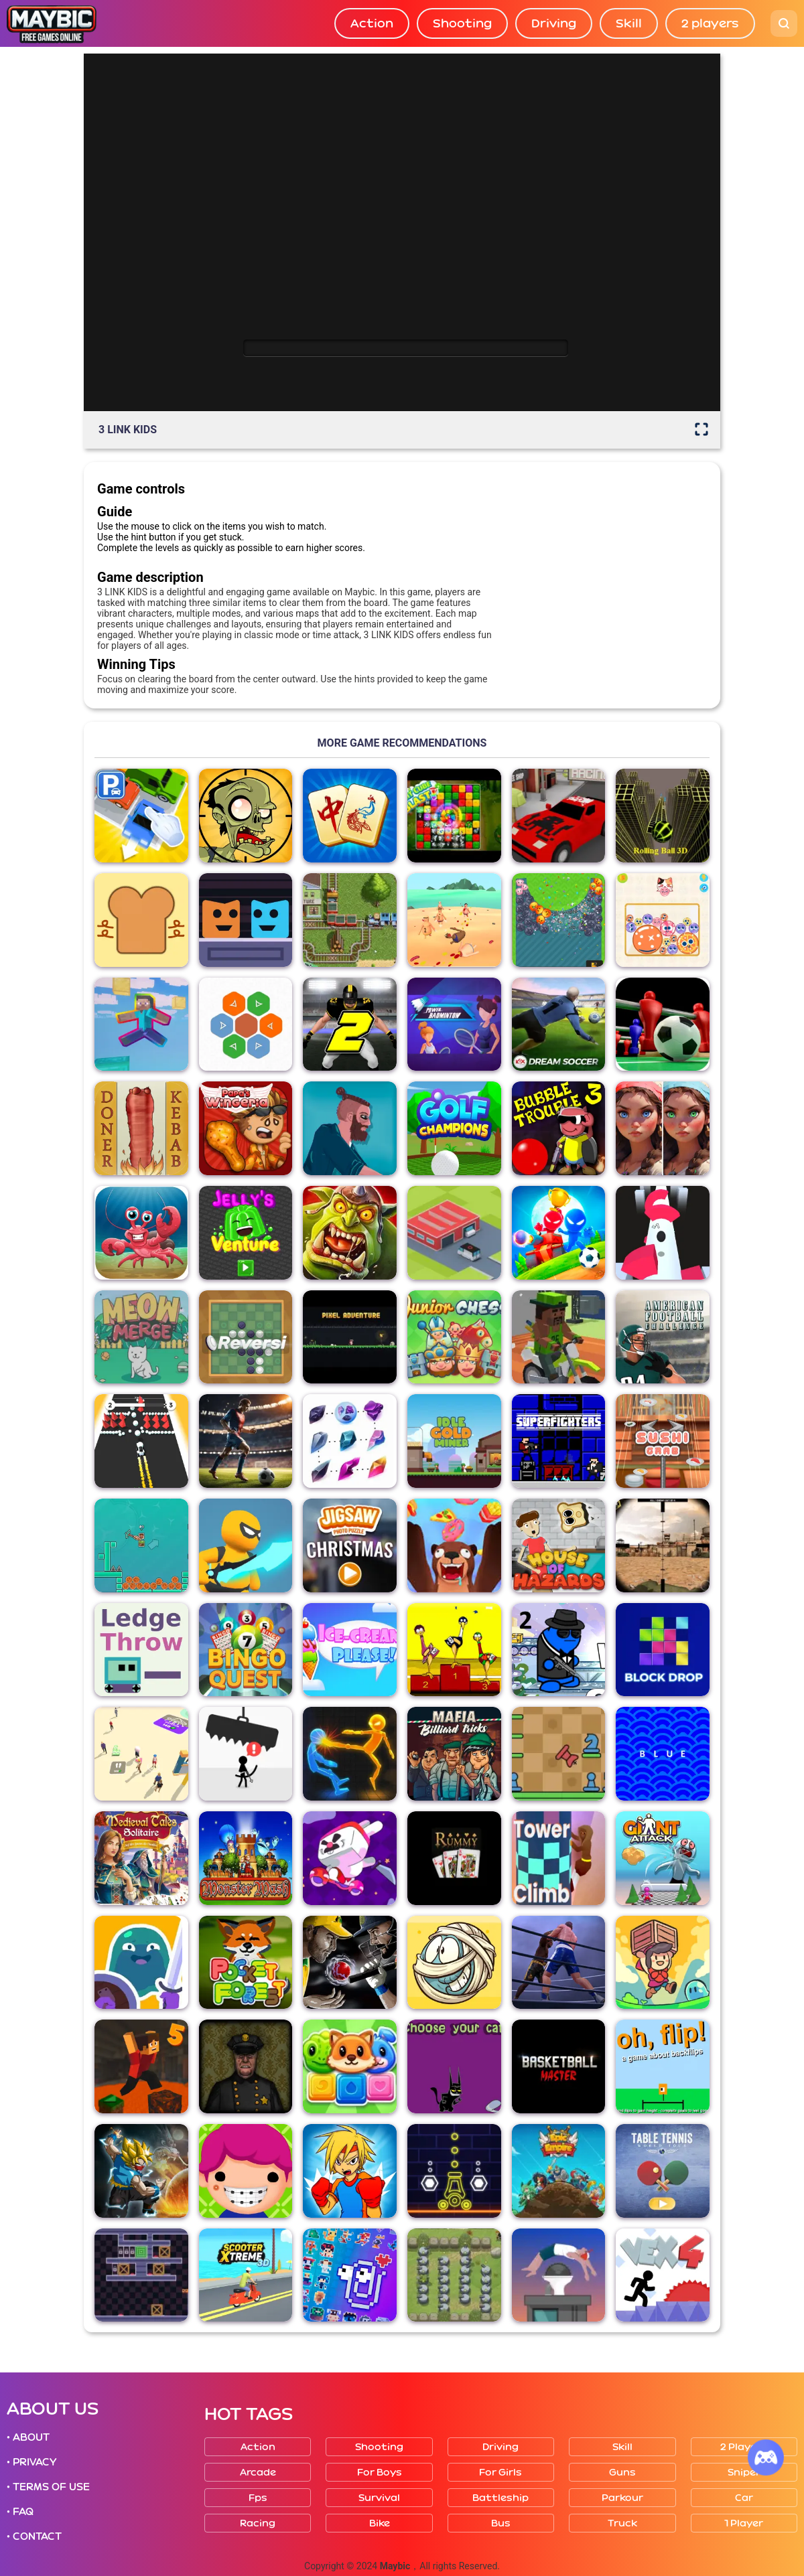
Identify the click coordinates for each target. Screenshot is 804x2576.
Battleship (500, 2498)
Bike (379, 2523)
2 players (710, 23)
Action (371, 23)
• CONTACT (34, 2536)
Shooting (462, 23)
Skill (629, 23)
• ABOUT (28, 2437)
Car (744, 2498)
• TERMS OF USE (48, 2487)
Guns (622, 2472)
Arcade (258, 2472)
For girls (500, 2472)
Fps (258, 2498)
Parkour (622, 2498)
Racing (257, 2523)
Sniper (744, 2472)
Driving (553, 23)
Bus (501, 2523)
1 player (743, 2523)
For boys (379, 2472)
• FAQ (20, 2511)
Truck (622, 2523)
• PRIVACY (31, 2462)
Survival (379, 2498)
